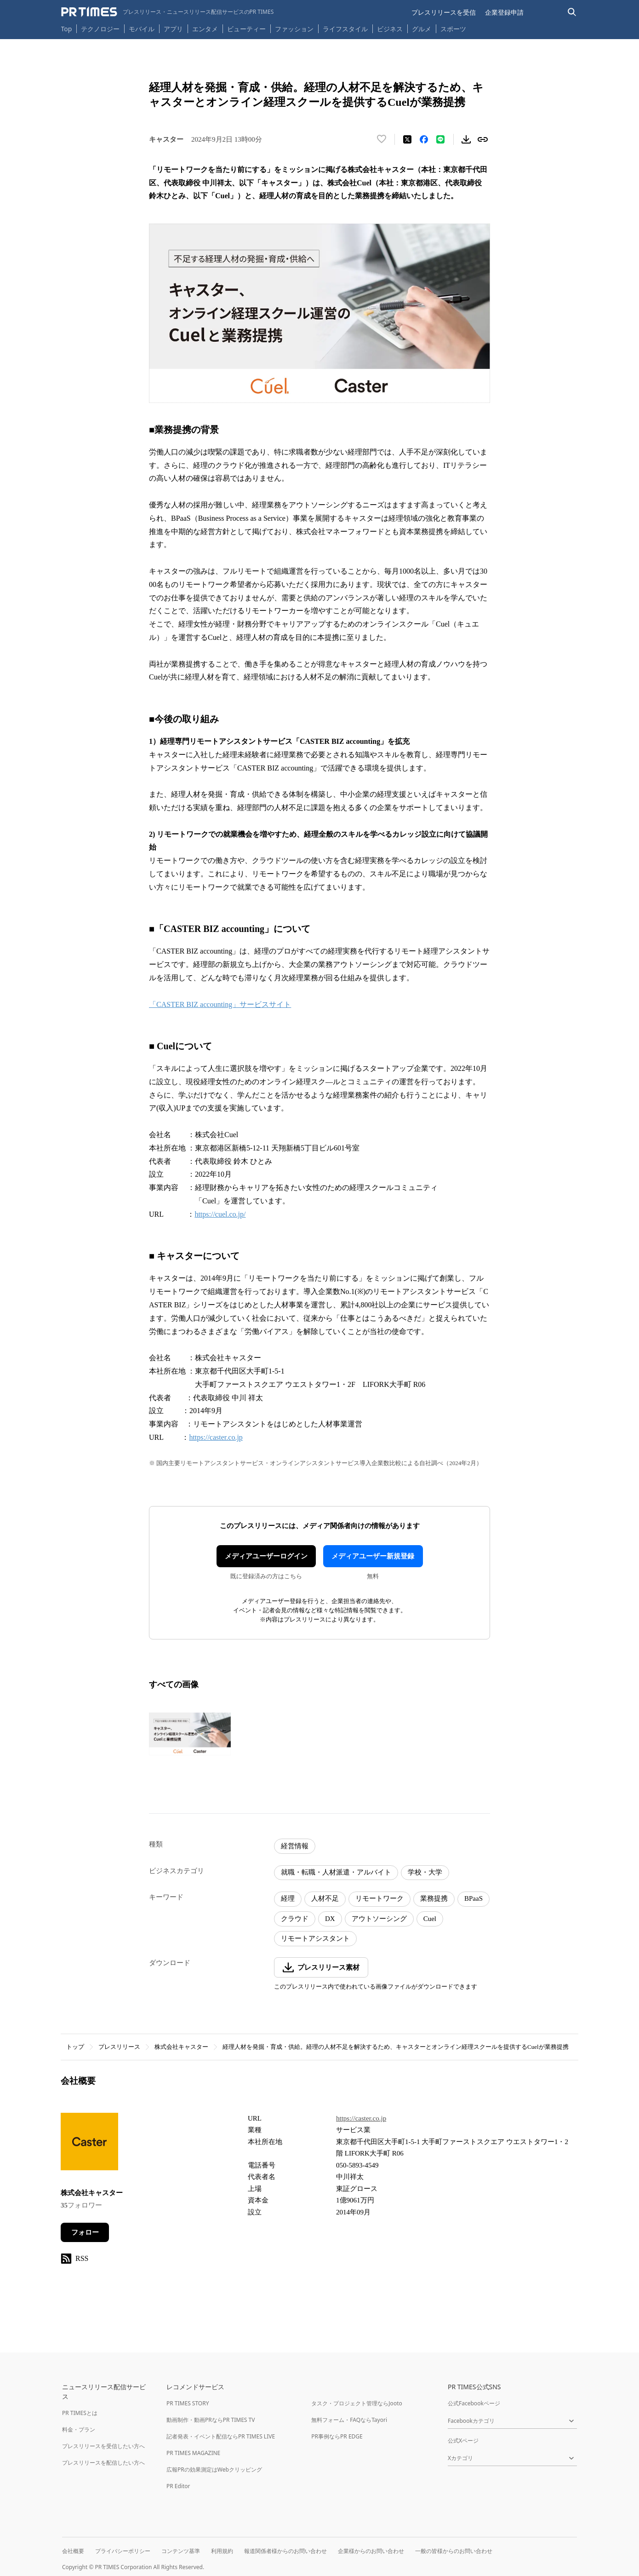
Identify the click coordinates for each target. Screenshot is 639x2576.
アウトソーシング (379, 1918)
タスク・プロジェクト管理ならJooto (356, 2403)
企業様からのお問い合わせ (371, 2551)
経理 (288, 1898)
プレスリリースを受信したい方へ (103, 2446)
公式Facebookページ (474, 2403)
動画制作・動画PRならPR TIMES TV (210, 2420)
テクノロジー (100, 28)
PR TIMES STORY (187, 2403)
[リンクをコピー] (482, 139)
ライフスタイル (345, 28)
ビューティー (246, 28)
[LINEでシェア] (440, 139)
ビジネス (390, 28)
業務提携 (434, 1898)
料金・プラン (78, 2429)
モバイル (141, 28)
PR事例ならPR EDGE (336, 2436)
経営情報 (294, 1846)
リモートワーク (379, 1898)
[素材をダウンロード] (466, 139)
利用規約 (222, 2551)
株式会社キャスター (181, 2046)
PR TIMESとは (79, 2413)
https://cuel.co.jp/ (219, 1214)
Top (66, 28)
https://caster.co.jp (215, 1437)
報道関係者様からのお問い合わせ (285, 2551)
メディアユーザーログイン (266, 1556)
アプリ (173, 28)
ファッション (294, 28)
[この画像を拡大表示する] (190, 1734)
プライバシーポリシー (122, 2551)
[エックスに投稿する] (407, 139)
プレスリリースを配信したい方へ (103, 2463)
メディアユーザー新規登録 (372, 1556)
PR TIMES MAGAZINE (193, 2453)
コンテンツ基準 (180, 2551)
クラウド (294, 1918)
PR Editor (178, 2486)
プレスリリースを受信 (443, 12)
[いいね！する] (381, 139)
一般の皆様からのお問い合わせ (453, 2551)
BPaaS (473, 1898)
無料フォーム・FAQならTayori (349, 2420)
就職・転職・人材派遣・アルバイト (336, 1872)
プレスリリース (119, 2046)
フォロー (85, 2232)
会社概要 (73, 2551)
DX (330, 1918)
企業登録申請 (504, 12)
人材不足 (325, 1898)
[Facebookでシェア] (423, 139)
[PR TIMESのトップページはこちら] (167, 11)
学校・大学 (425, 1872)
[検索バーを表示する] (572, 12)
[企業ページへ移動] (89, 2144)
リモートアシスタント (315, 1938)
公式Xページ (463, 2440)
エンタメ (205, 28)
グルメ (421, 28)
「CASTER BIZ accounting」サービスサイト (220, 1004)
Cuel (429, 1918)
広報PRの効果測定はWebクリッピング (214, 2469)
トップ (75, 2046)
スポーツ (453, 28)
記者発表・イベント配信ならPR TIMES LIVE (220, 2436)
